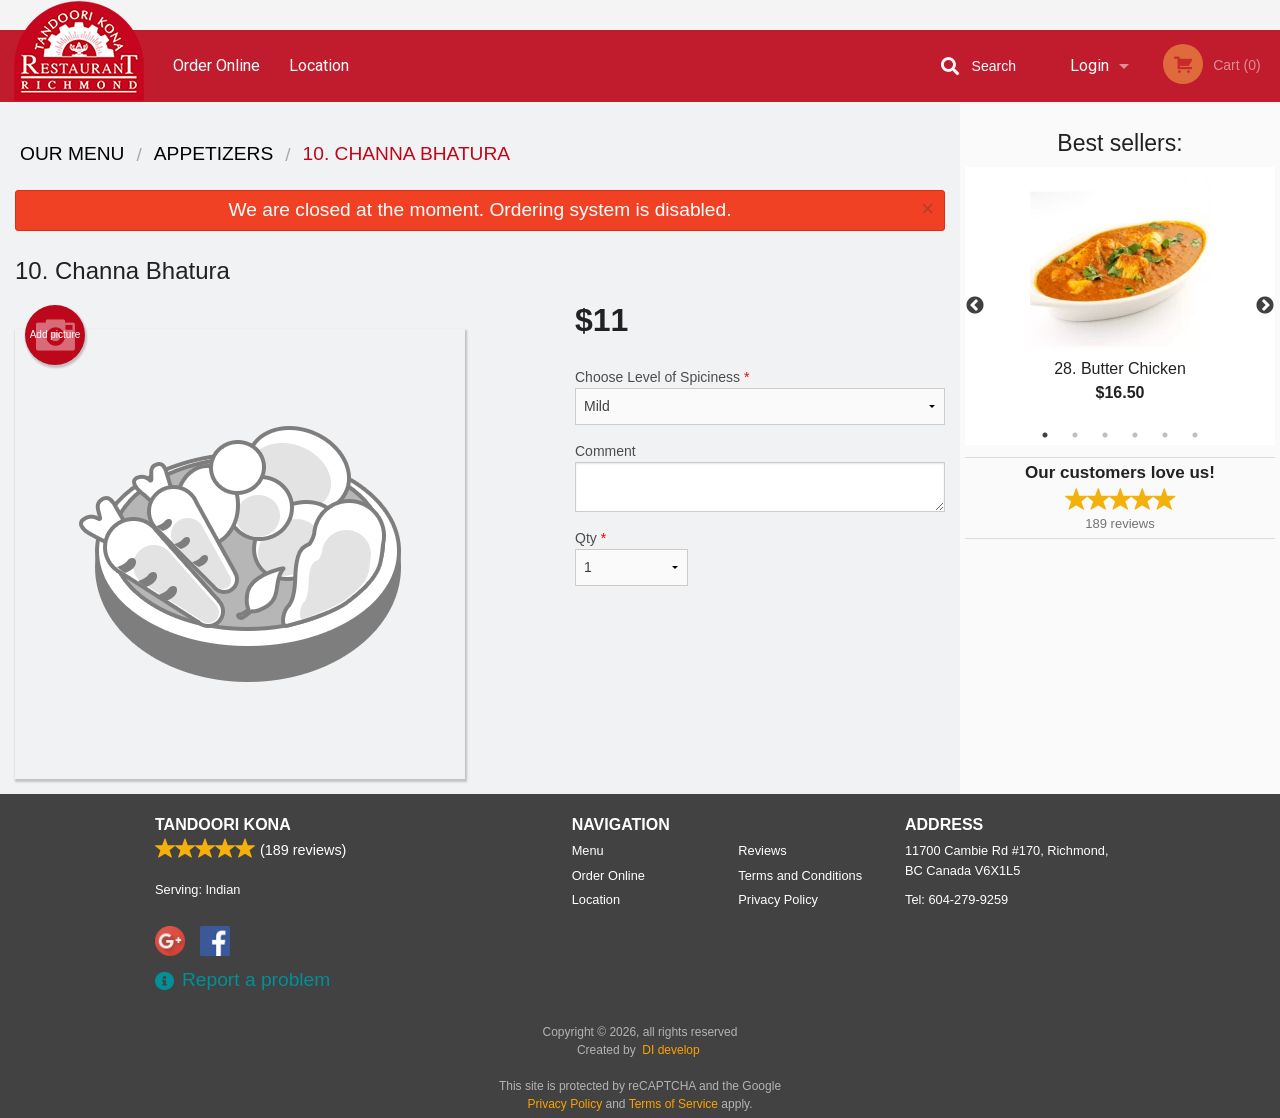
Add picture (55, 335)
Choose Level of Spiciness (760, 397)
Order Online (216, 65)
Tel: (956, 899)
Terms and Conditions (800, 875)
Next (1265, 306)
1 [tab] (1045, 435)
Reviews (762, 850)
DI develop (670, 1050)
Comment (760, 477)
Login (1089, 65)
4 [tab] (1135, 435)
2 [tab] (1075, 435)
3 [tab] (1105, 435)
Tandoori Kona (223, 824)
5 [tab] (1165, 435)
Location (319, 65)
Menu (588, 850)
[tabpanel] (1120, 306)
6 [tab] (1195, 435)
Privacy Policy (778, 899)
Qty (631, 558)
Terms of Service (673, 1104)
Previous (975, 306)
